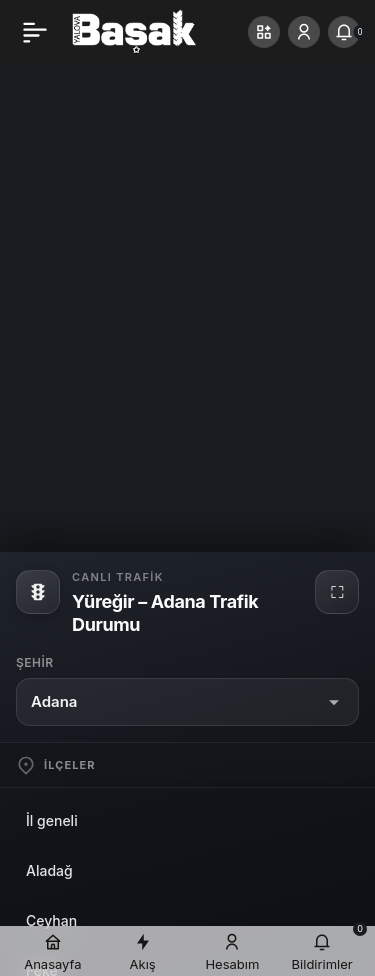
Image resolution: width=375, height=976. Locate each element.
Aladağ (49, 870)
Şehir (35, 662)
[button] (264, 32)
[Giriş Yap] (304, 32)
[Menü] (35, 32)
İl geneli (52, 820)
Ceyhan (51, 920)
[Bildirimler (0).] (344, 32)
